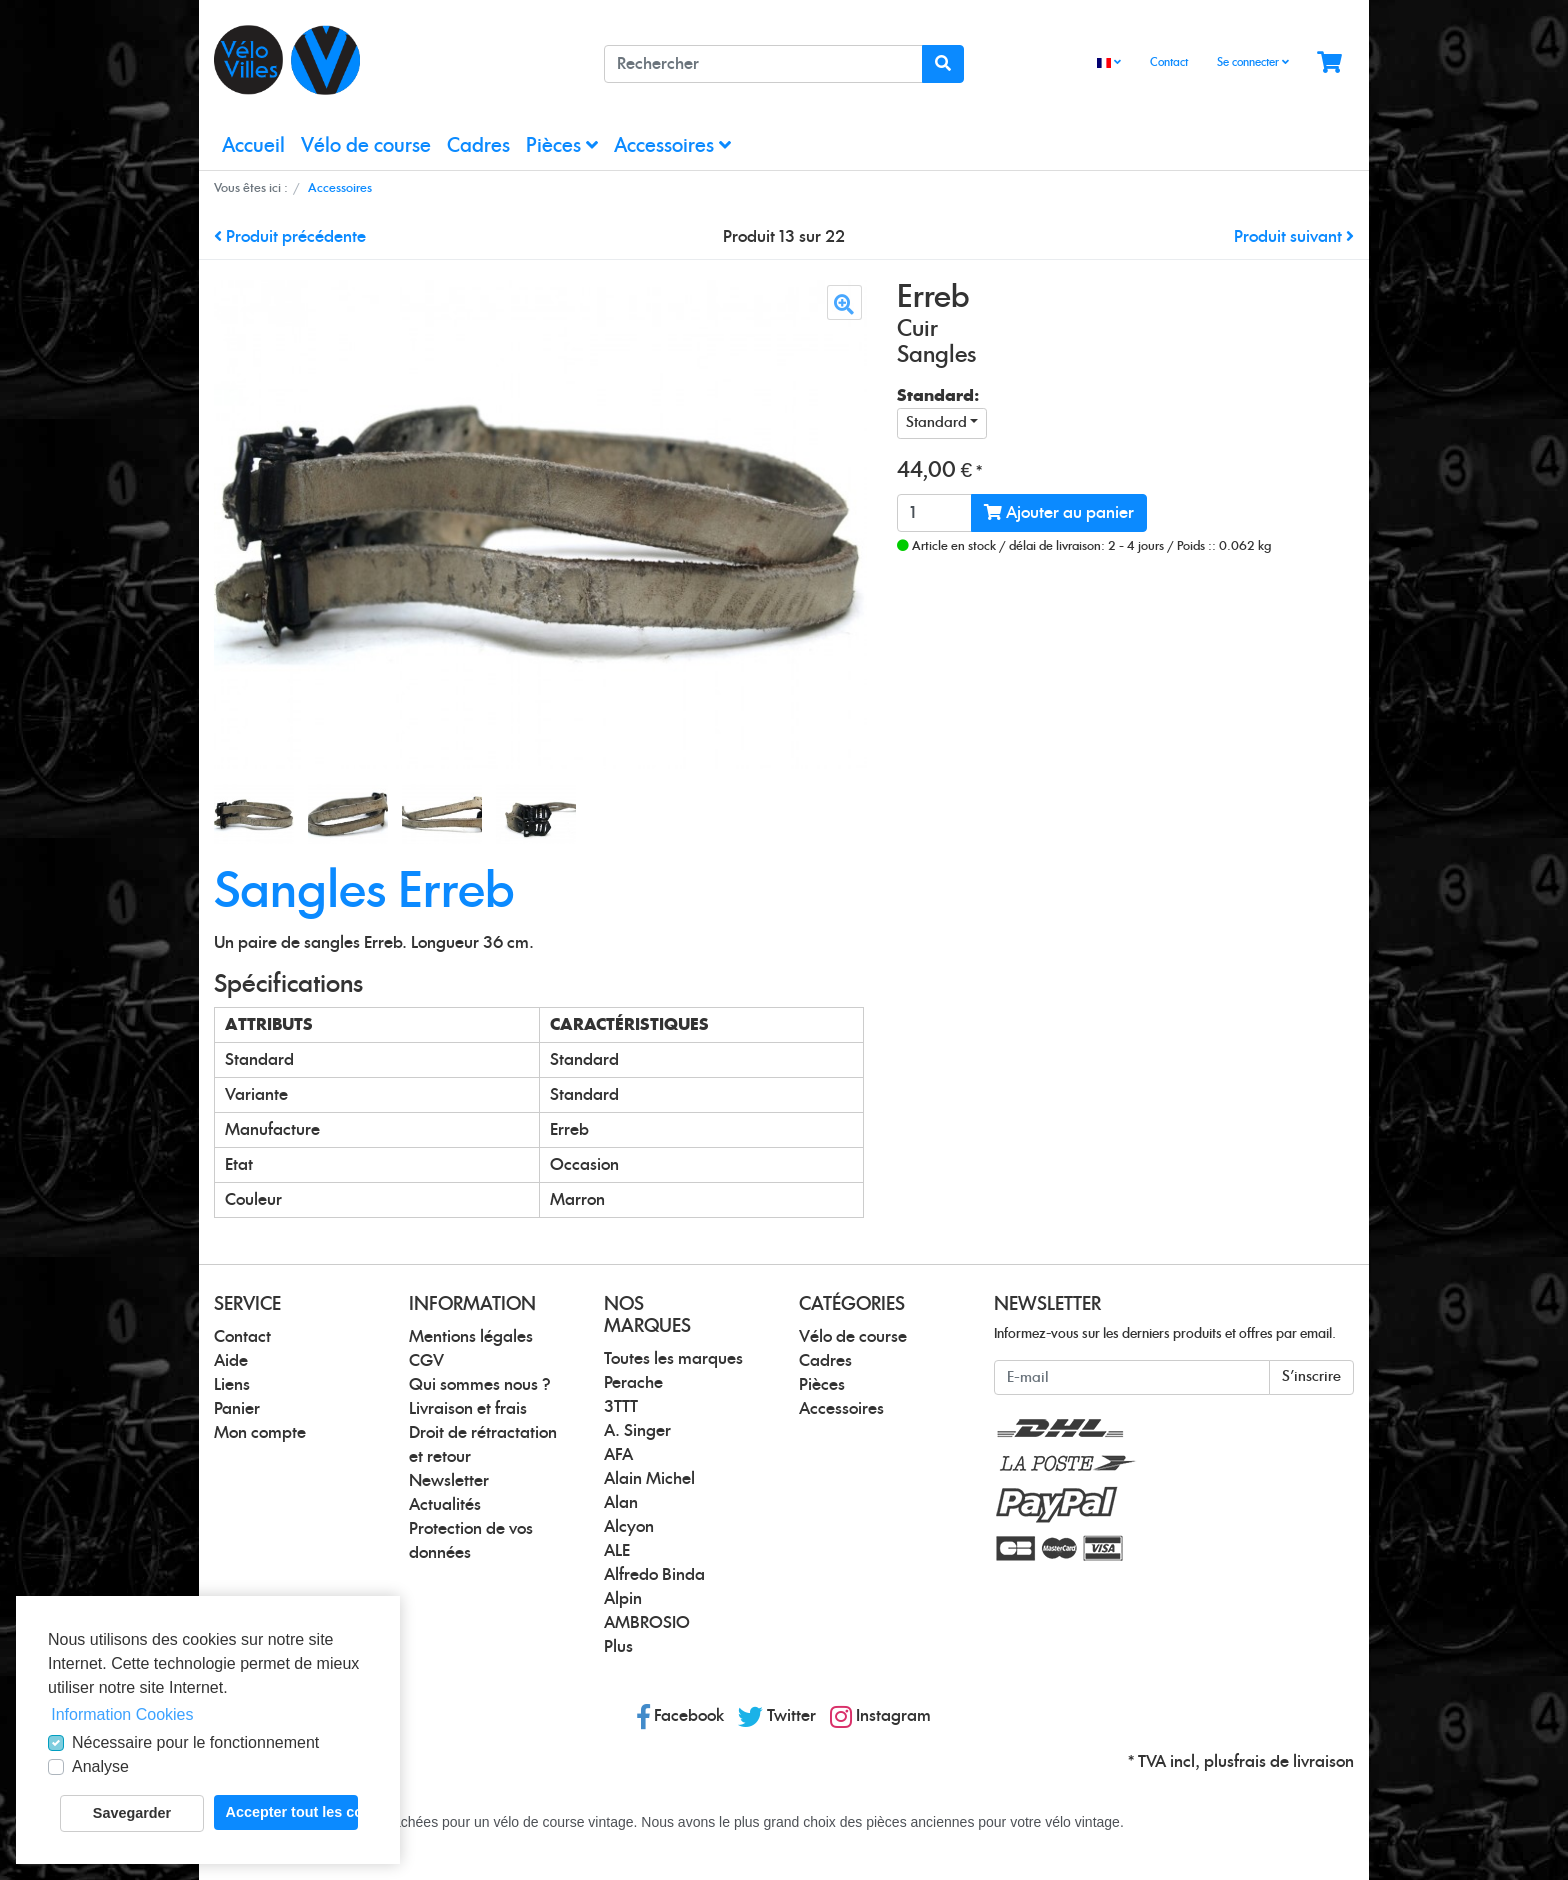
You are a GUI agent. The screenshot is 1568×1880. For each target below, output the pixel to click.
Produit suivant (1294, 237)
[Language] (1109, 63)
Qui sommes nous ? (480, 1385)
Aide (231, 1361)
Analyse (100, 1766)
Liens (232, 1385)
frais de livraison (1294, 1762)
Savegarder (132, 1813)
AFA (618, 1455)
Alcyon (629, 1527)
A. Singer (637, 1431)
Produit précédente (290, 237)
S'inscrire (1311, 1377)
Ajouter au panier (1059, 512)
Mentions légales (471, 1337)
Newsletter (449, 1481)
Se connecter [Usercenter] (1253, 62)
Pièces (562, 145)
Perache (633, 1383)
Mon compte (260, 1433)
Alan (621, 1503)
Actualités (445, 1505)
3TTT (621, 1407)
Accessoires (672, 145)
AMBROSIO (647, 1623)
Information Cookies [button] (122, 1714)
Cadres (478, 146)
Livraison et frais (468, 1409)
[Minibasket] (1329, 63)
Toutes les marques (673, 1359)
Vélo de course (366, 146)
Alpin (623, 1599)
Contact (1169, 62)
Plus (618, 1647)
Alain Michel (649, 1479)
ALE (617, 1551)
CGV (426, 1361)
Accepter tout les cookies (292, 1812)
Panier (237, 1409)
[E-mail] (1132, 1377)
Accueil (253, 146)
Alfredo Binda (654, 1575)
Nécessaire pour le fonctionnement (195, 1742)
